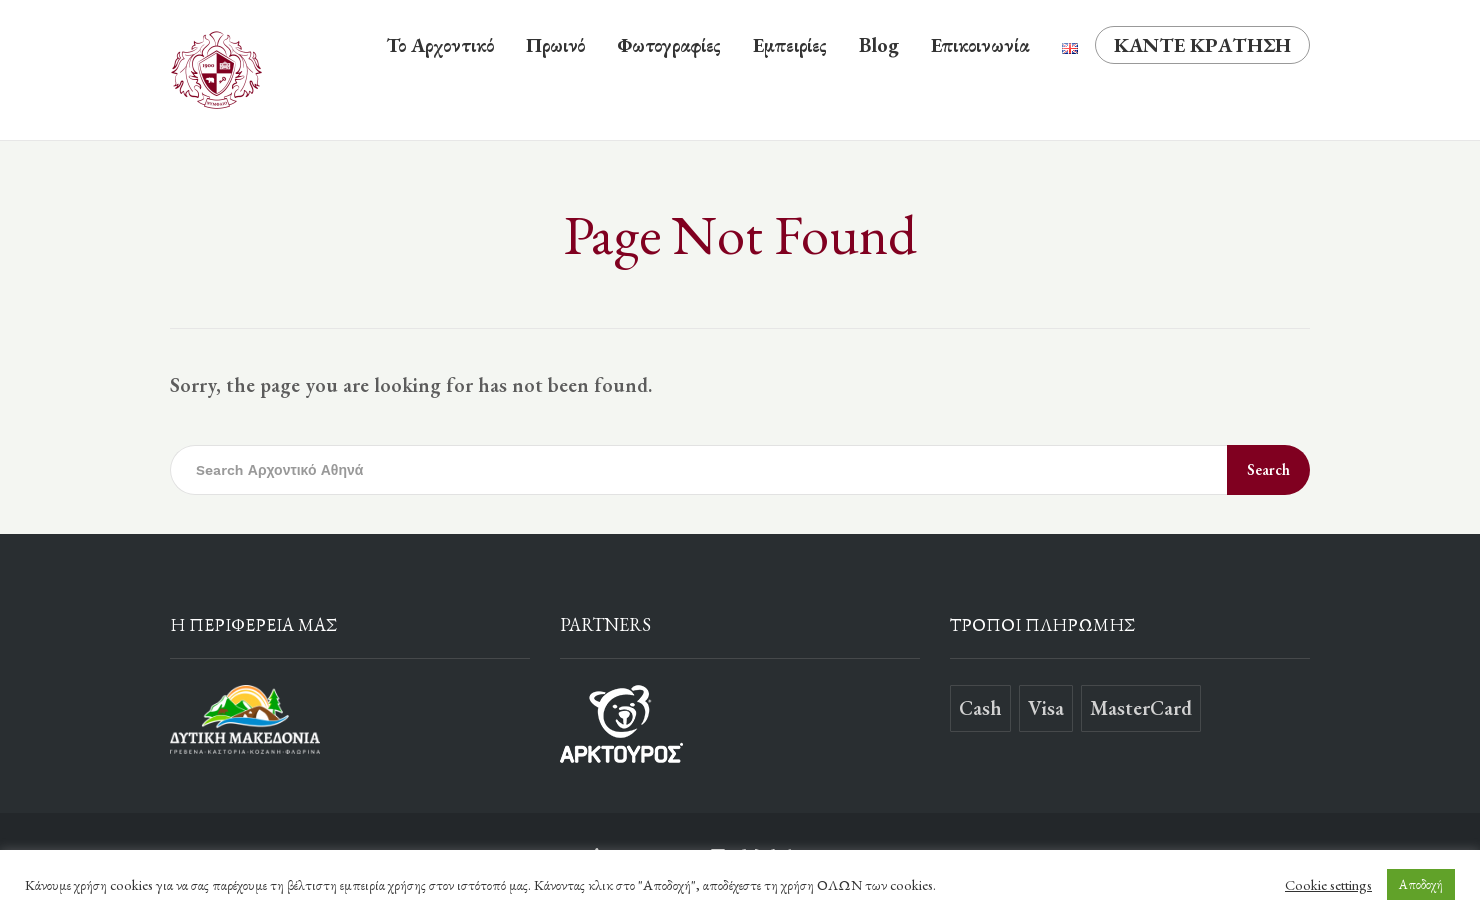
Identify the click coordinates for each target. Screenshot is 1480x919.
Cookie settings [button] (1328, 885)
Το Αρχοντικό (440, 45)
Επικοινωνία (980, 45)
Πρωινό (555, 45)
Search (1268, 469)
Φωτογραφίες (669, 45)
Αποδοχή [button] (1421, 884)
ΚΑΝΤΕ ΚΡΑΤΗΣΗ (1202, 45)
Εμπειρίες (790, 45)
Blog (879, 45)
